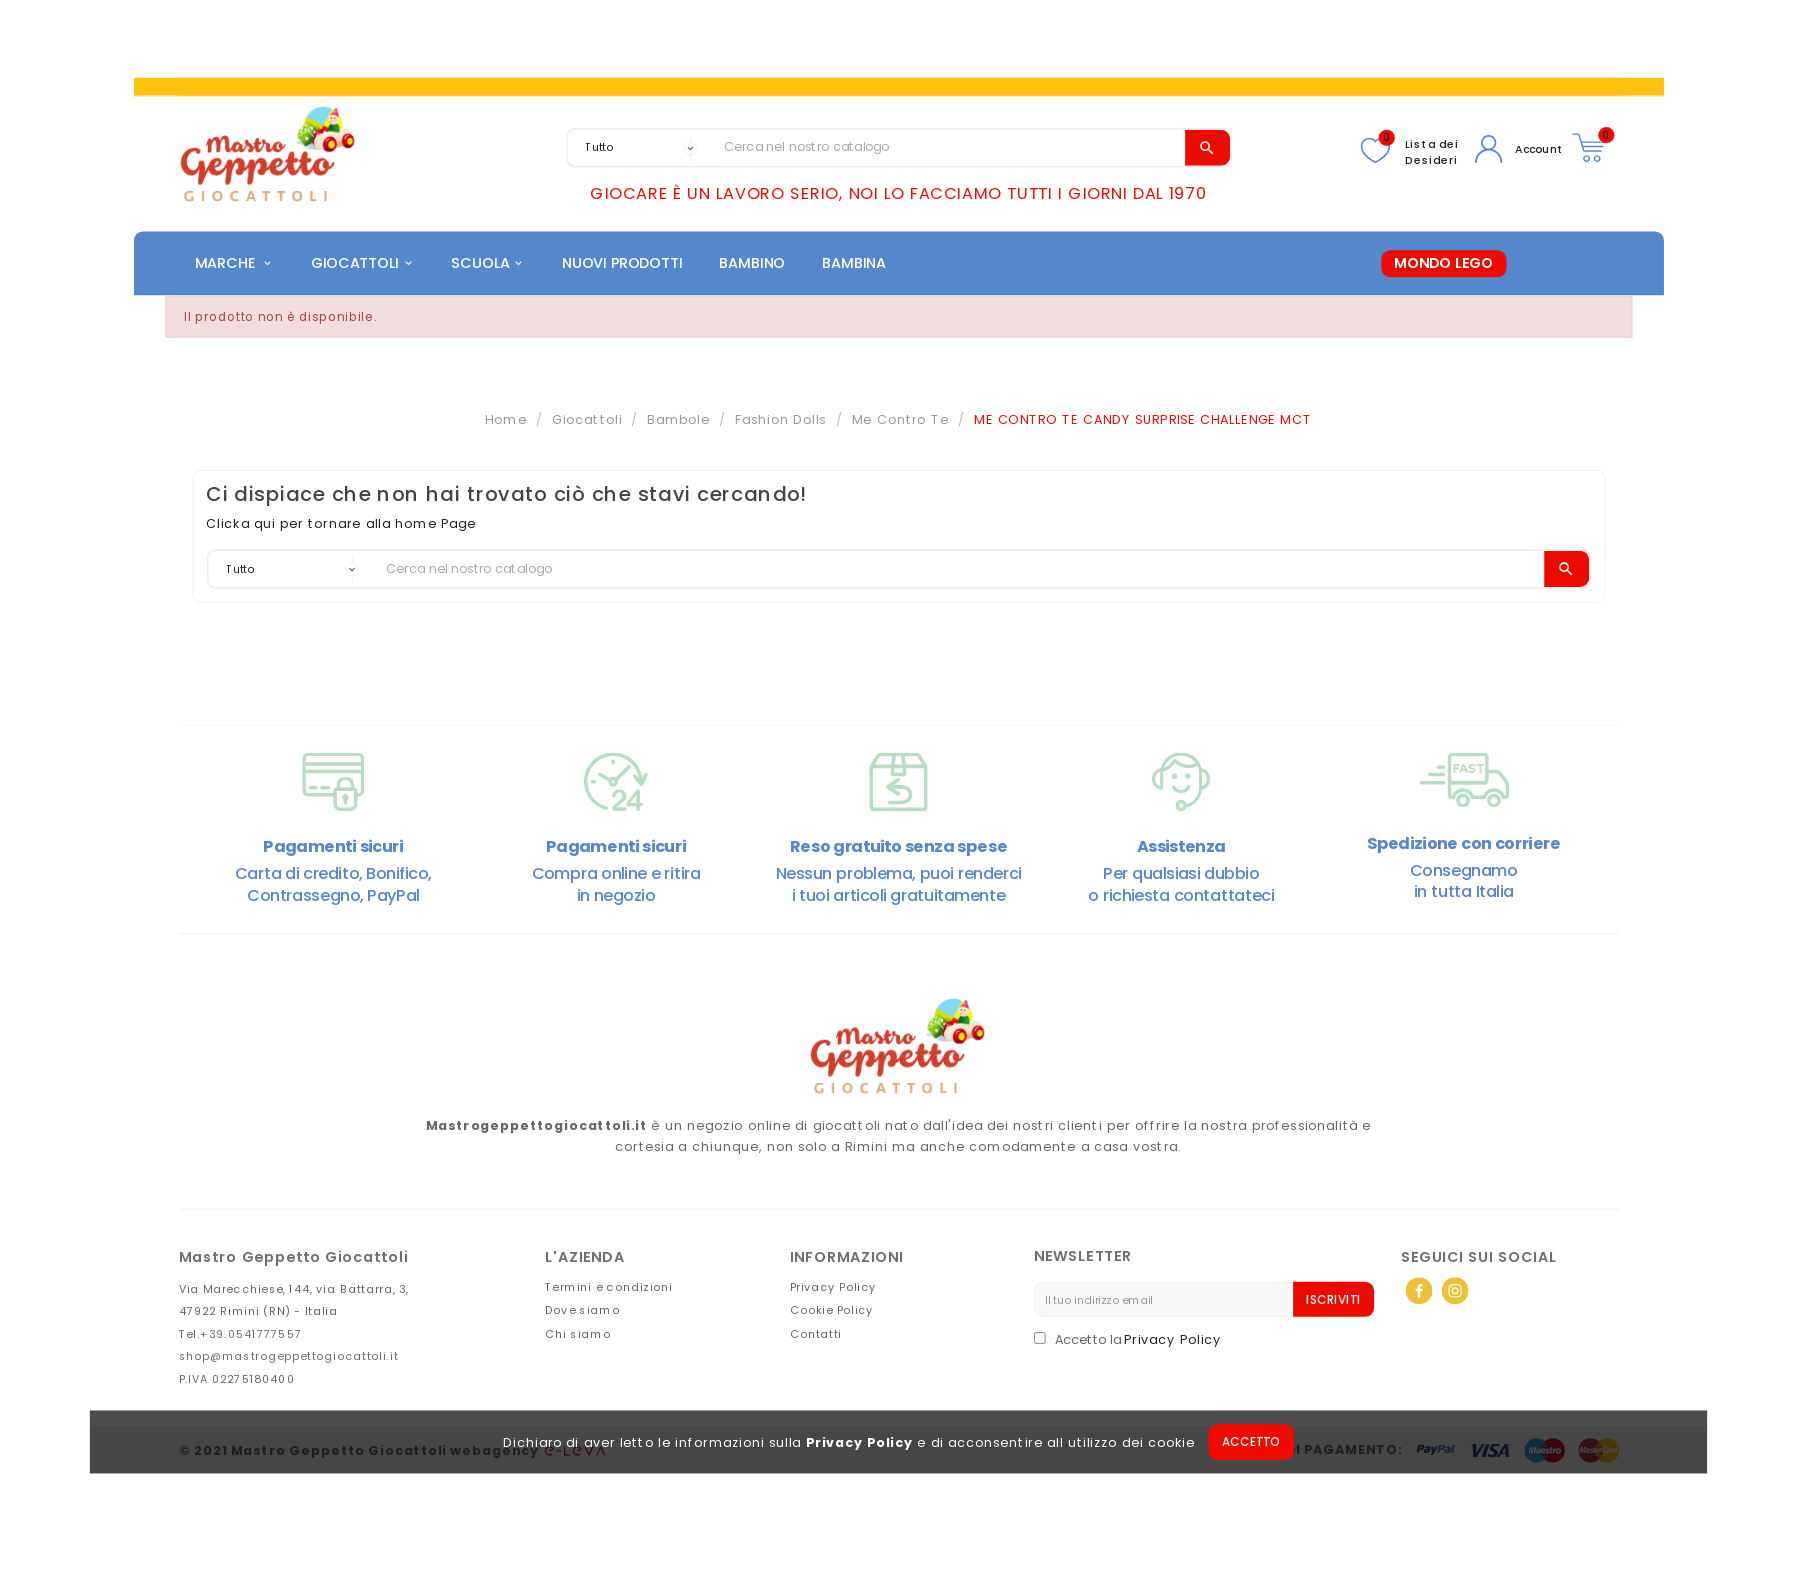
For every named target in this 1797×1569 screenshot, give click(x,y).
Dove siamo (582, 1315)
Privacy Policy (859, 1448)
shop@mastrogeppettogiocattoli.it (289, 1361)
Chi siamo (578, 1338)
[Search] (950, 148)
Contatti (816, 1338)
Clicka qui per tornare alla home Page (341, 529)
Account (1539, 149)
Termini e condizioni (609, 1291)
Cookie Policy (832, 1315)
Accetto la (1079, 1345)
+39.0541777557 (251, 1338)
